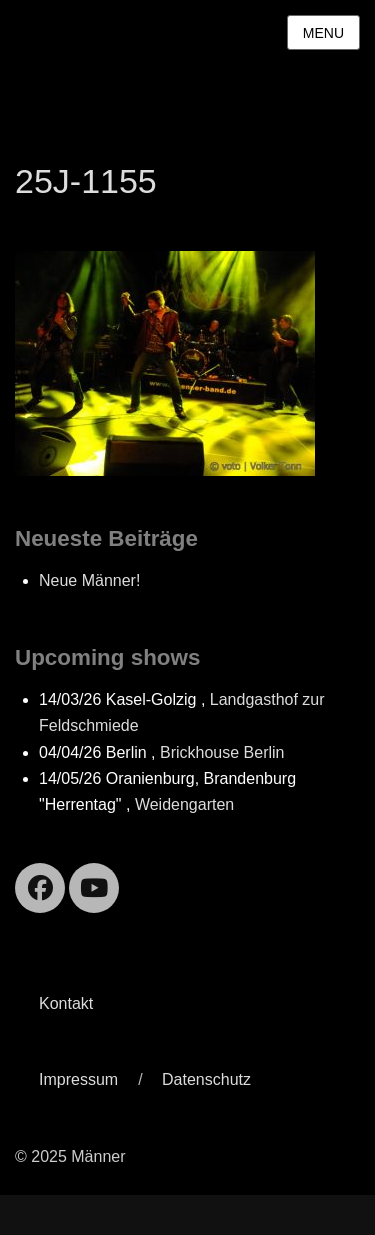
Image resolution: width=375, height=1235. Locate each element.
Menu (323, 33)
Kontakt (66, 1003)
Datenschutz (206, 1079)
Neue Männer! (89, 580)
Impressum (78, 1079)
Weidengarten (184, 804)
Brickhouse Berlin (222, 752)
